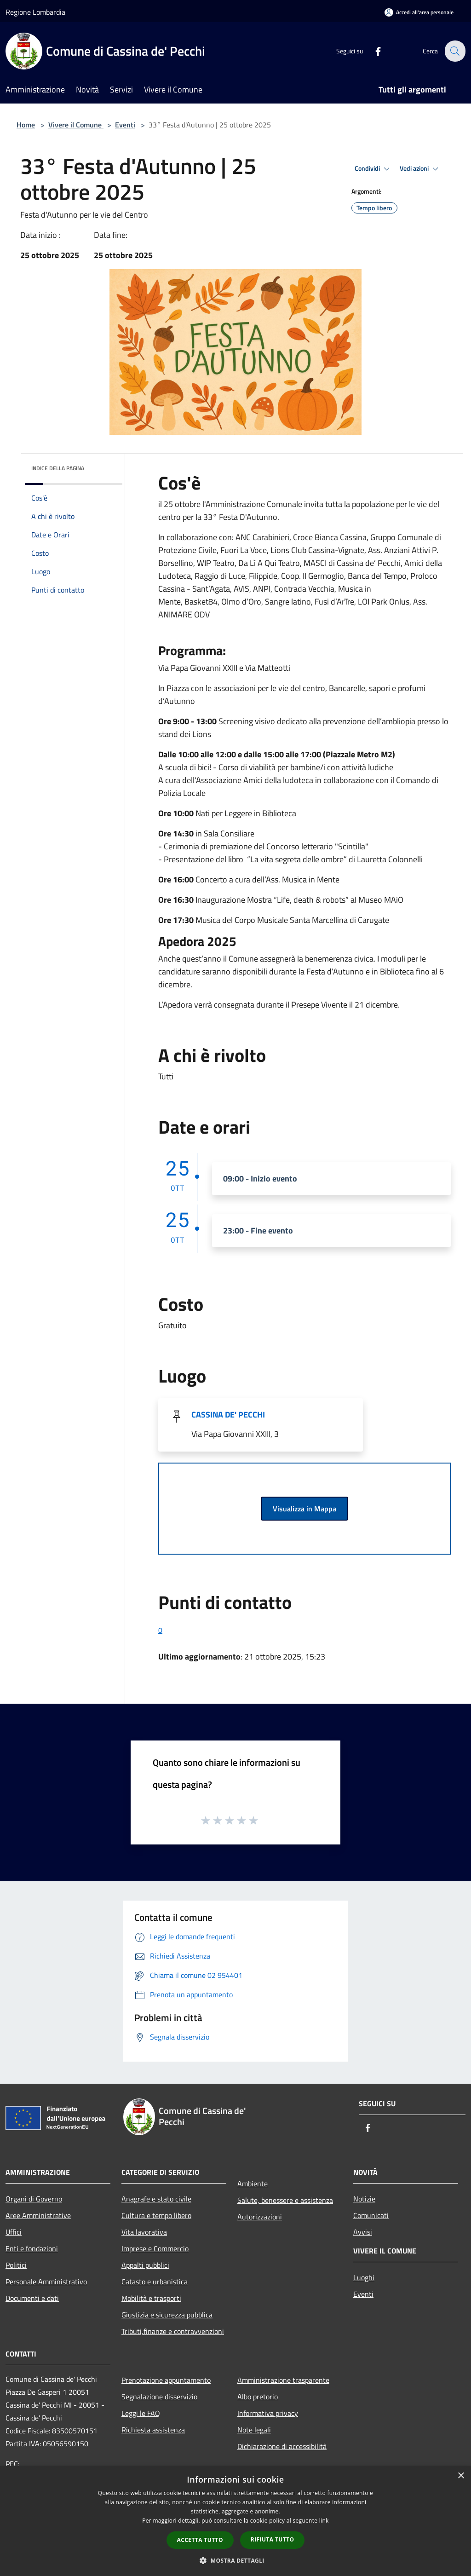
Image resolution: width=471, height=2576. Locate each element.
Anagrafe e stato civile (156, 2198)
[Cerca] (454, 51)
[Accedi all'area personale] (419, 12)
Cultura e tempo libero (156, 2215)
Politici (16, 2265)
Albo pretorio (257, 2396)
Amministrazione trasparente (283, 2380)
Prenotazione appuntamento (166, 2380)
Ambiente (252, 2183)
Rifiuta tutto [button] (272, 2539)
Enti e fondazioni (32, 2248)
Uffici (14, 2231)
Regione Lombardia (35, 11)
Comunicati (371, 2215)
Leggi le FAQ (140, 2413)
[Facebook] (372, 51)
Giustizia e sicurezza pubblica (167, 2314)
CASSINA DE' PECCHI (228, 1414)
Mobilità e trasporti (151, 2298)
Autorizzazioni (259, 2216)
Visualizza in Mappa (304, 1508)
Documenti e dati (32, 2298)
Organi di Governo (34, 2198)
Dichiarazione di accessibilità (282, 2446)
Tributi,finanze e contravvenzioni (172, 2331)
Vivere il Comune (75, 124)
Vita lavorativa (144, 2231)
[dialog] (235, 2521)
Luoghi (363, 2277)
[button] (235, 2560)
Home (26, 124)
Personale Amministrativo (46, 2281)
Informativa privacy (267, 2413)
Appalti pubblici (145, 2265)
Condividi (373, 168)
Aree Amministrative (38, 2215)
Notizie (364, 2198)
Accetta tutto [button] (200, 2540)
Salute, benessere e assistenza (285, 2200)
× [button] (460, 2475)
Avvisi (362, 2231)
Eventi (125, 124)
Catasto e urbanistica (154, 2281)
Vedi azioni (420, 168)
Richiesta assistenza (153, 2429)
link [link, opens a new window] (324, 2520)
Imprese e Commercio (155, 2248)
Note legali (254, 2429)
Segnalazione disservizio (159, 2396)
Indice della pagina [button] (57, 468)
